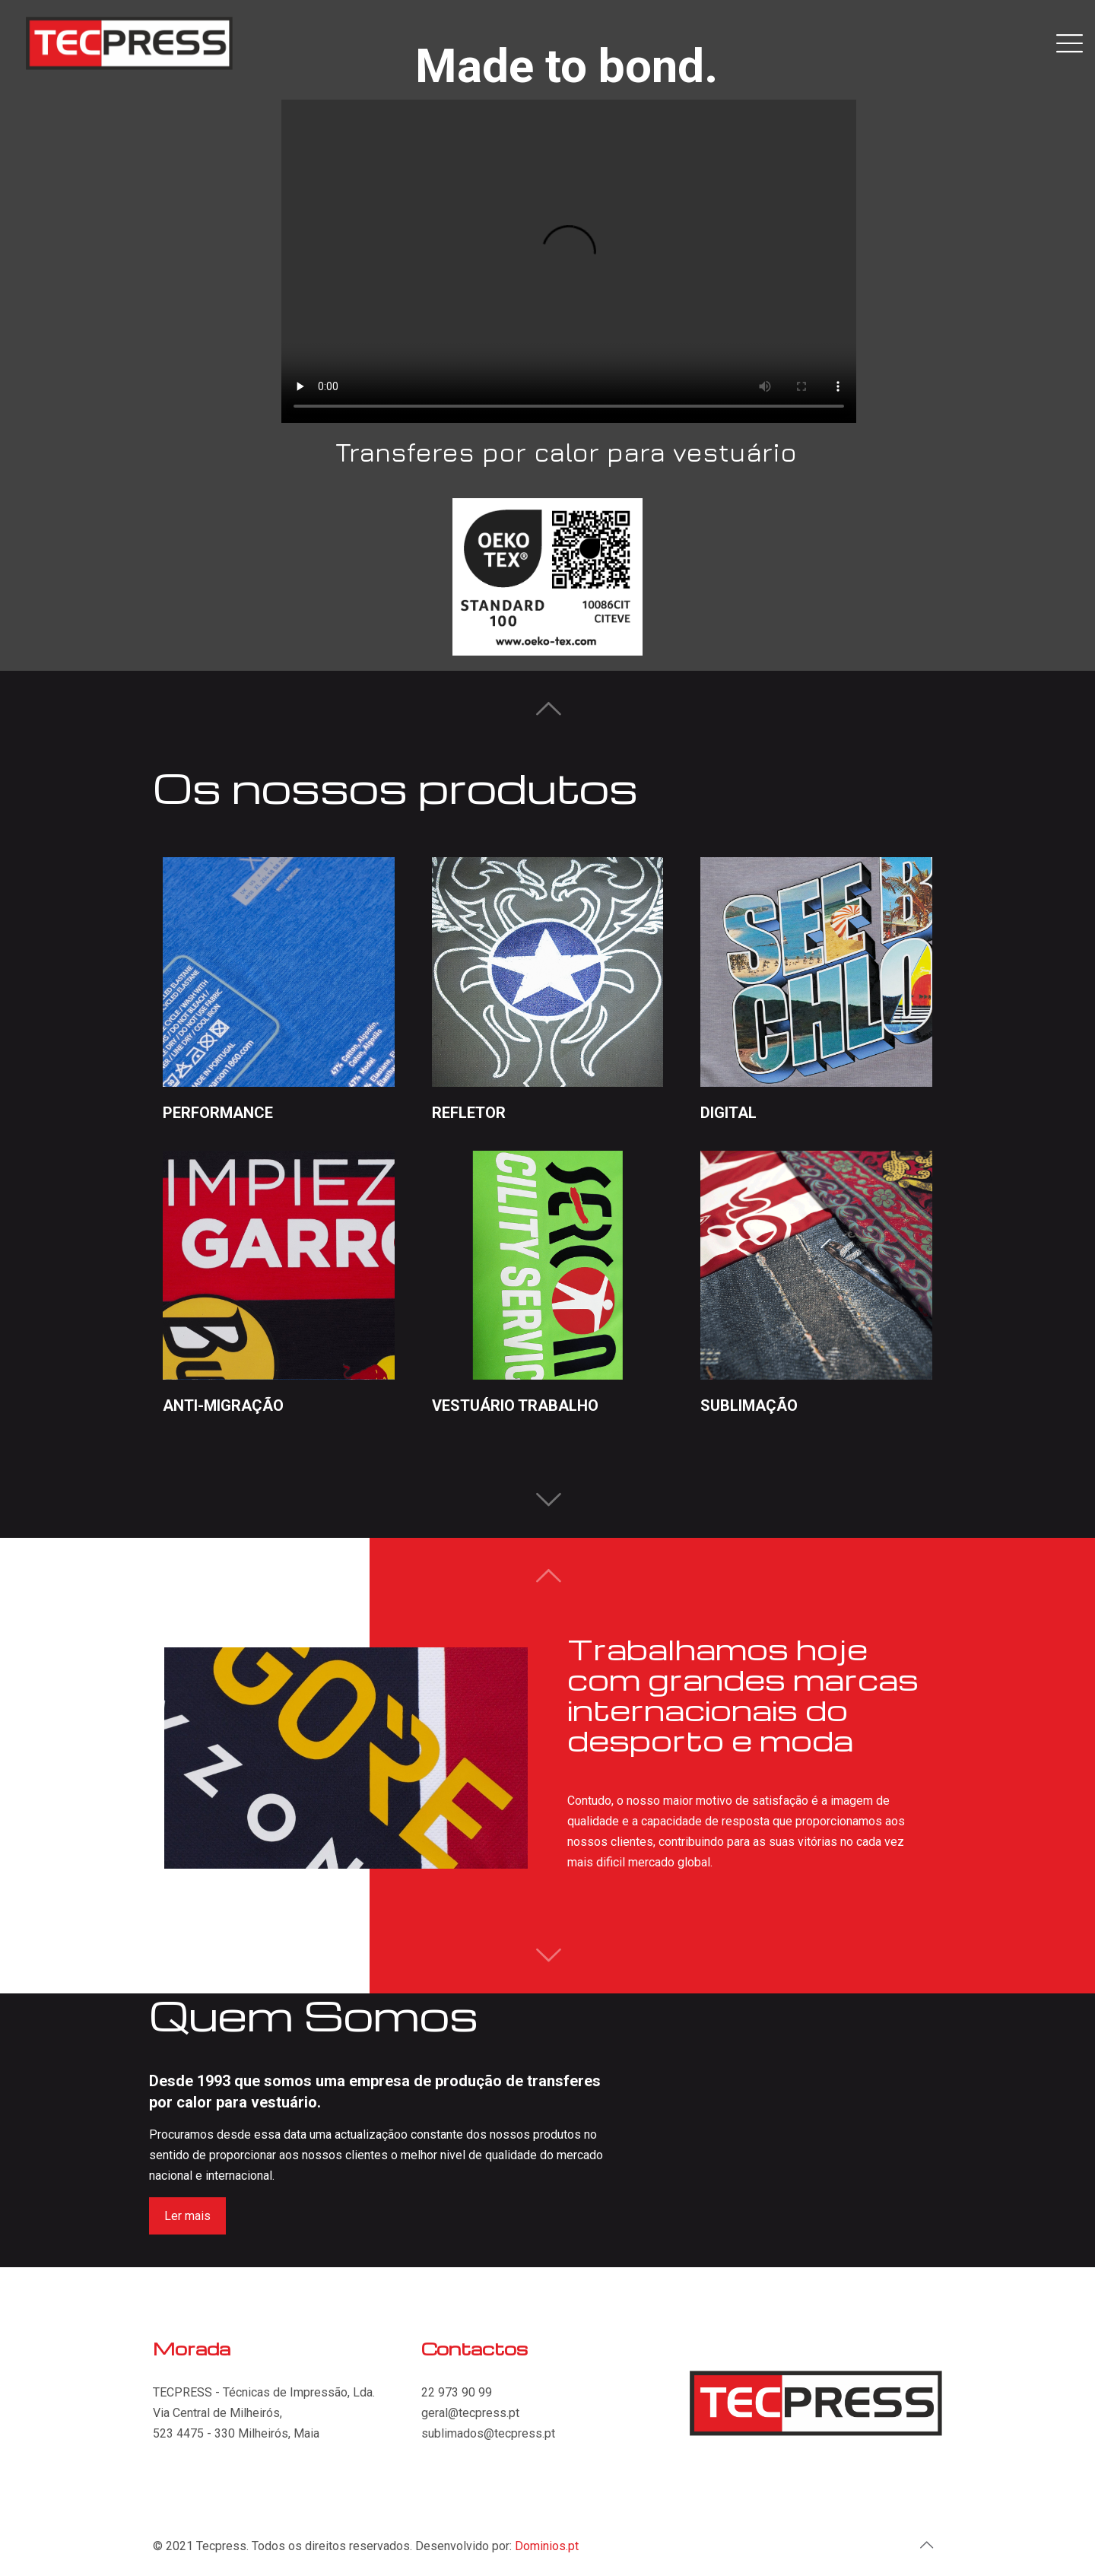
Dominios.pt (547, 2546)
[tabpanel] (346, 1758)
